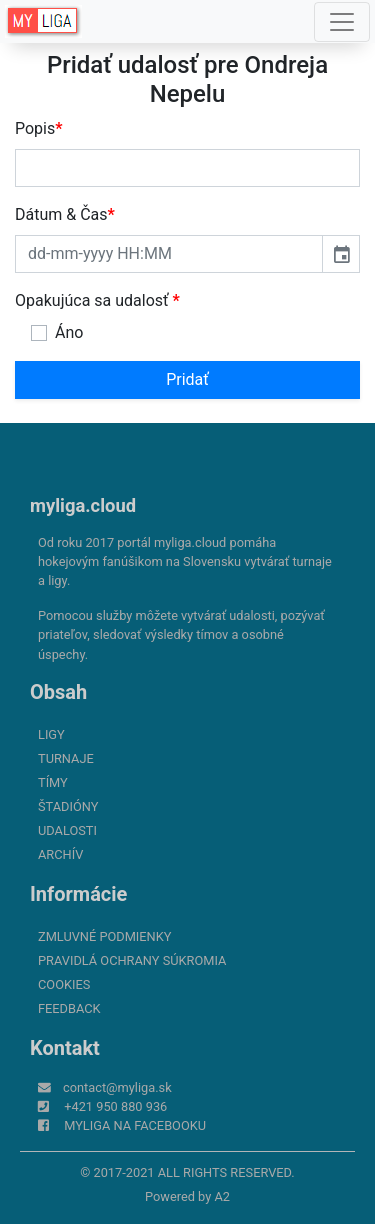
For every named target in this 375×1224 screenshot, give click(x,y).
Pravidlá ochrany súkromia (132, 960)
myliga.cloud (83, 505)
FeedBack (69, 1008)
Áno (69, 332)
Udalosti (67, 830)
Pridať (187, 379)
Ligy (51, 734)
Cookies (64, 984)
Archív (60, 854)
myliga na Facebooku (135, 1125)
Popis (39, 128)
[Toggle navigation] (342, 22)
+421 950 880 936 (115, 1106)
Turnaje (66, 758)
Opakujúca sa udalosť (97, 300)
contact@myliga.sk (117, 1087)
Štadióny (68, 806)
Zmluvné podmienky (104, 936)
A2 (222, 1196)
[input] (169, 254)
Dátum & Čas (65, 214)
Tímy (53, 782)
